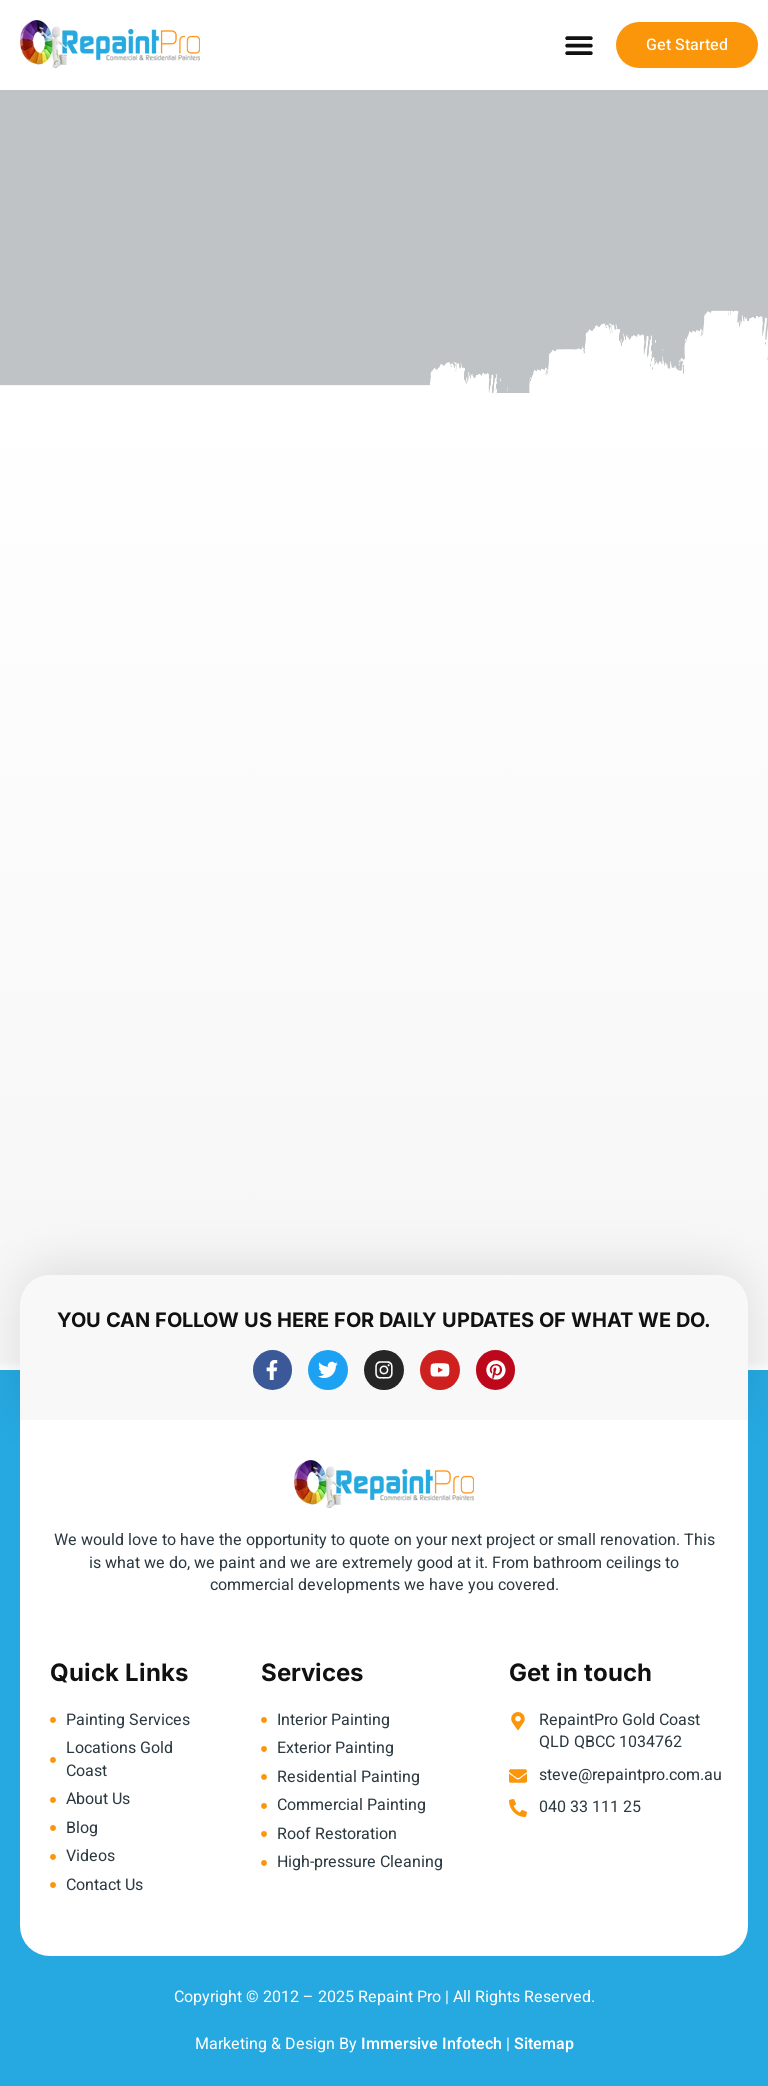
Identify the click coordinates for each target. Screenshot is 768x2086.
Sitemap (544, 2044)
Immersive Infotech (431, 2044)
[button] (578, 45)
